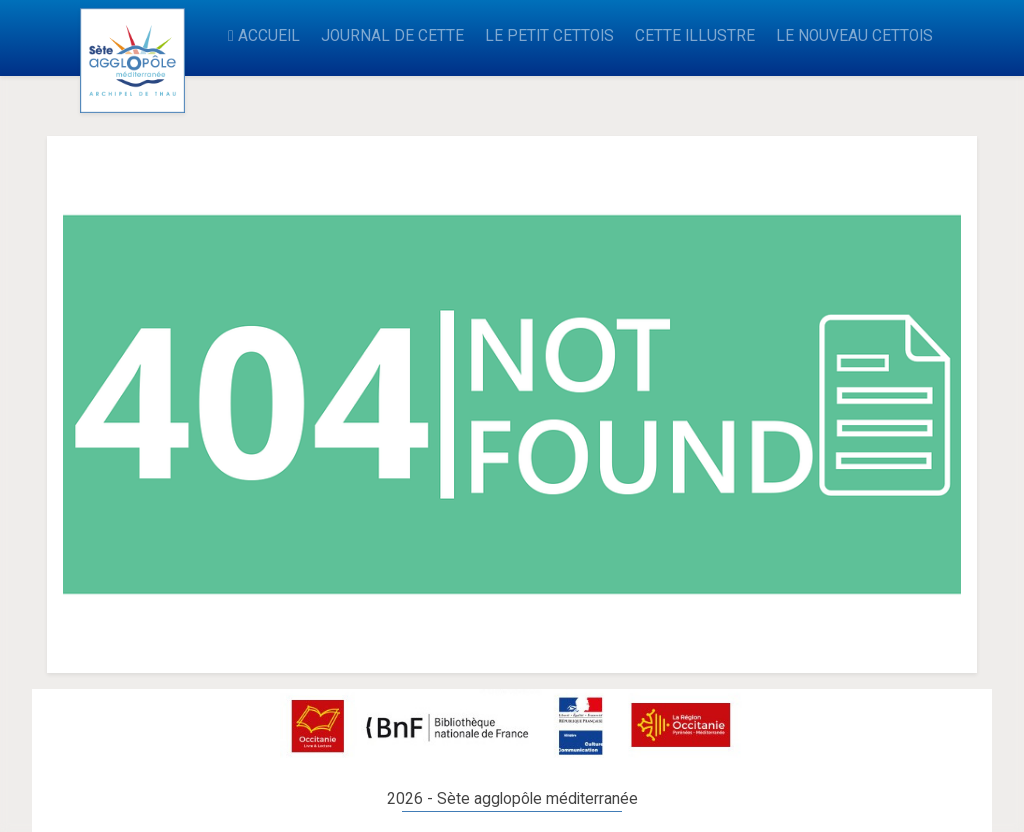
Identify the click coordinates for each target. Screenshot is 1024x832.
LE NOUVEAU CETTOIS (854, 36)
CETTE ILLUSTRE (695, 36)
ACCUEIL (264, 36)
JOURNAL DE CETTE (392, 36)
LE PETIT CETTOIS (549, 36)
